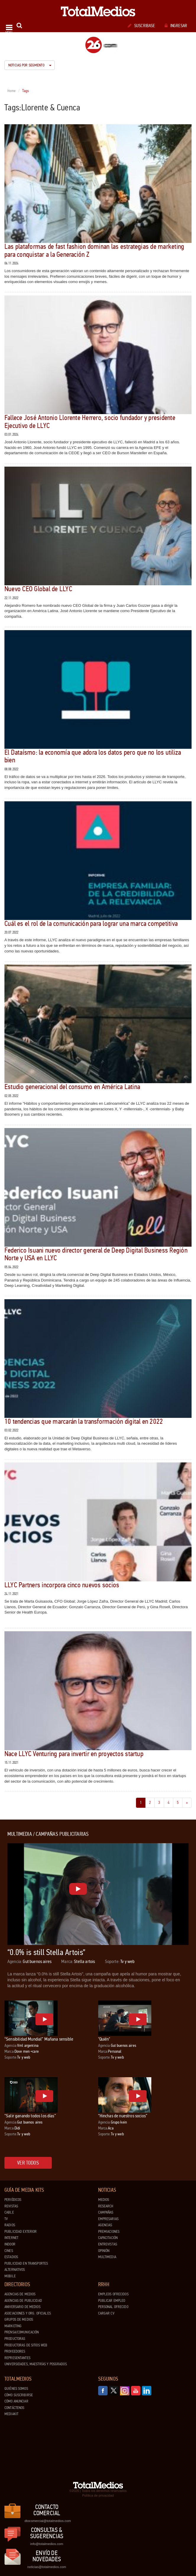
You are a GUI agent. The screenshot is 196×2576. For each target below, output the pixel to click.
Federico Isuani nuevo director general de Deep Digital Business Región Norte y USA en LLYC (95, 1254)
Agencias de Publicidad (23, 2300)
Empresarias (108, 2219)
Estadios (11, 2257)
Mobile (10, 2276)
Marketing (13, 2326)
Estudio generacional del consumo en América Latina (72, 1087)
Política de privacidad (98, 2495)
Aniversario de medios (22, 2306)
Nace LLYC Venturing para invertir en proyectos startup (73, 1754)
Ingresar (176, 25)
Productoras (14, 2338)
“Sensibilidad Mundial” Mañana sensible (38, 2039)
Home (11, 91)
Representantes (17, 2358)
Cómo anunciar (16, 2401)
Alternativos (14, 2269)
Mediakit (11, 2414)
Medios (103, 2199)
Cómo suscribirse (18, 2395)
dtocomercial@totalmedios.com (47, 2521)
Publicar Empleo (111, 2300)
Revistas (11, 2206)
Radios (9, 2225)
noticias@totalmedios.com (46, 2567)
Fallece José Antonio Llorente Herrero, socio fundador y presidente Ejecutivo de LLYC (89, 421)
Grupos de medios (18, 2319)
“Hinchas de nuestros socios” (122, 2116)
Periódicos (12, 2199)
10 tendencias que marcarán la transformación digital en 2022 (83, 1421)
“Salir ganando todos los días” (30, 2116)
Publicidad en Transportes (26, 2263)
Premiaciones (109, 2231)
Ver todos (28, 2163)
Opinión (104, 2250)
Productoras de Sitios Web (25, 2345)
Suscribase (141, 25)
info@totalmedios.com (46, 2544)
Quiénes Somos (16, 2388)
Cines (8, 2250)
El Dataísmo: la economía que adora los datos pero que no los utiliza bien (92, 756)
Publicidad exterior (20, 2231)
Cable (9, 2212)
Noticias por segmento (29, 65)
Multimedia (107, 2257)
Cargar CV (106, 2313)
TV (6, 2219)
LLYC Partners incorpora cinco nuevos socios (61, 1585)
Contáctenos (14, 2407)
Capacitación (108, 2237)
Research (106, 2206)
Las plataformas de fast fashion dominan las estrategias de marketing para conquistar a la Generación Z (94, 250)
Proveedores (14, 2351)
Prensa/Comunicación (21, 2332)
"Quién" (104, 2039)
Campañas (106, 2212)
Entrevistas (107, 2244)
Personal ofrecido (113, 2306)
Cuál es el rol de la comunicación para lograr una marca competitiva (91, 923)
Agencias (105, 2225)
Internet (11, 2237)
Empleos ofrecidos (113, 2294)
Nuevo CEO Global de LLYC (38, 589)
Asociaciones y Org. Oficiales (27, 2313)
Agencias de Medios (19, 2294)
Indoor (9, 2244)
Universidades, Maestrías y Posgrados (35, 2364)
